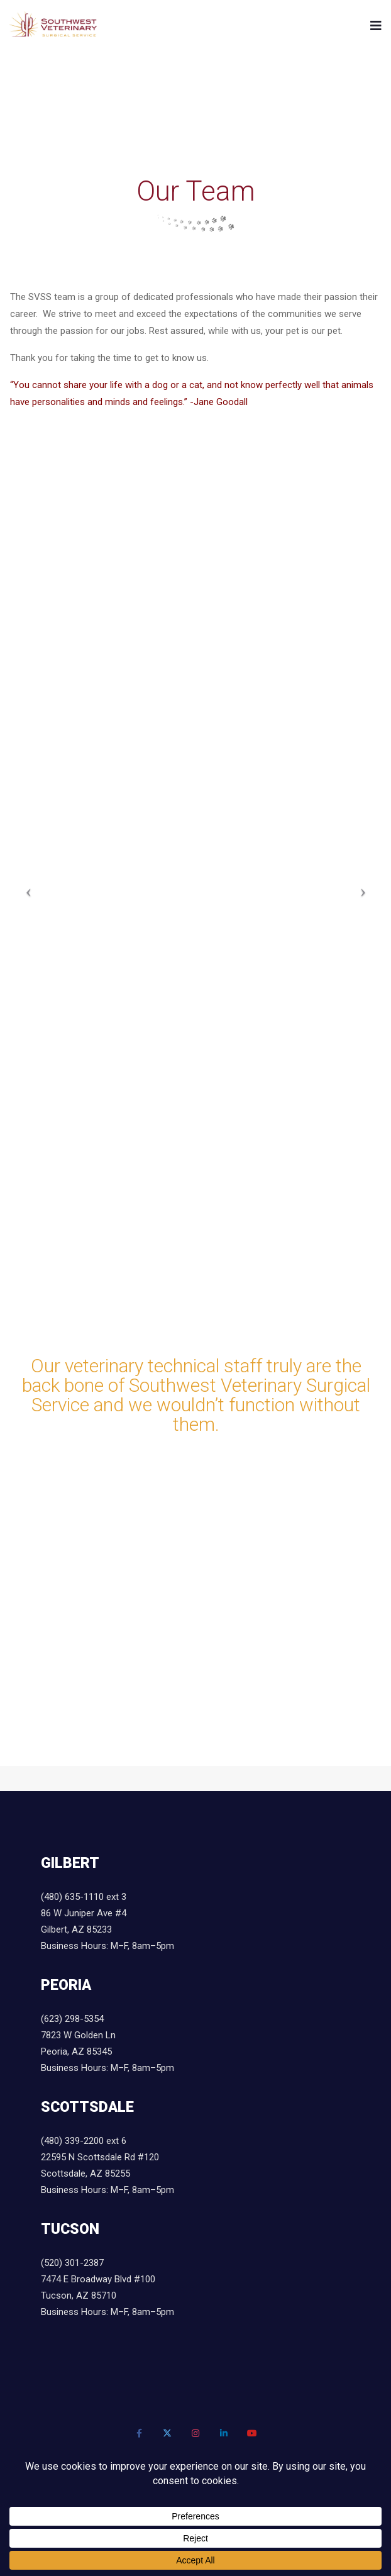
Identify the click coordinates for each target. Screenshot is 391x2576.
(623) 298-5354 (72, 2018)
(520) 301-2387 (72, 2262)
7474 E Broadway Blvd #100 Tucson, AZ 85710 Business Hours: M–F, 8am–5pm (107, 2295)
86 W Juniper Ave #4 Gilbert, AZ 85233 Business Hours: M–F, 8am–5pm (107, 1929)
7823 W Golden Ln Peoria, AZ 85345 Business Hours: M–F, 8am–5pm (107, 2051)
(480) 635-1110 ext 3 (83, 1896)
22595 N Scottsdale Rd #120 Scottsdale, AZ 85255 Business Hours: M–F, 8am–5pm (107, 2173)
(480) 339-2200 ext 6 (83, 2140)
